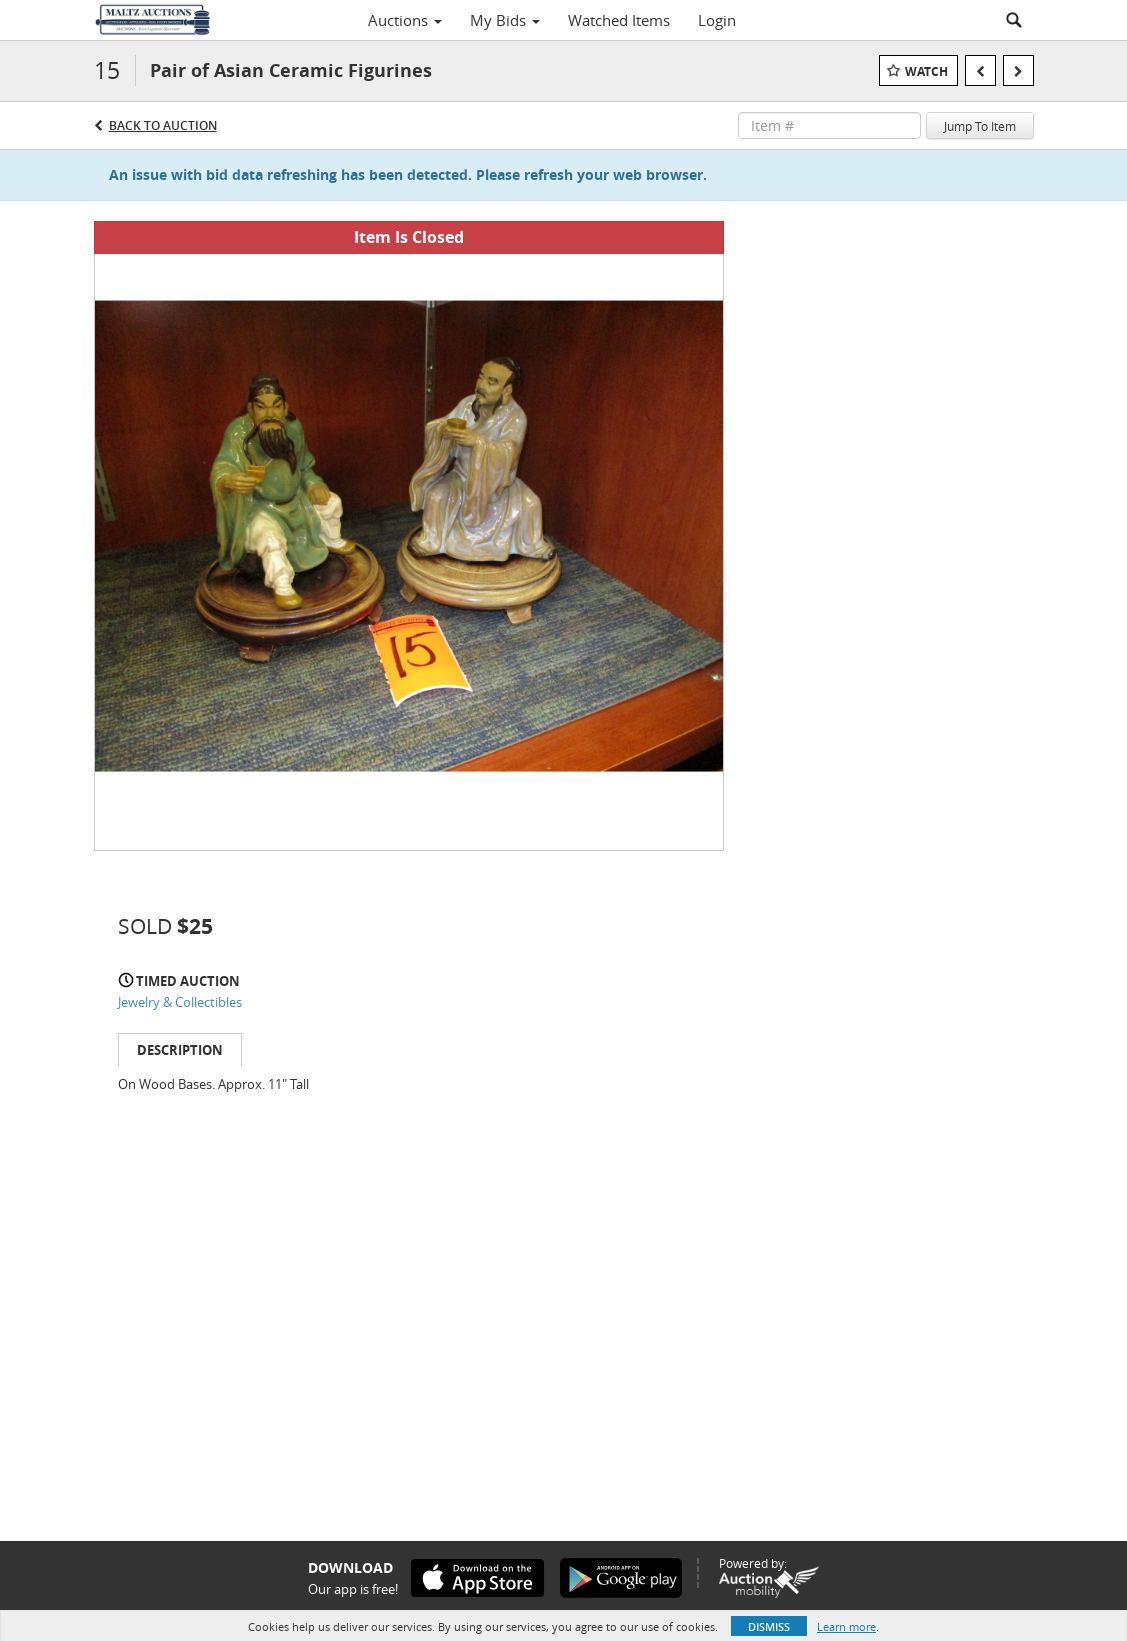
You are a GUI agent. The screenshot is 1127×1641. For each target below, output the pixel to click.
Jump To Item (980, 126)
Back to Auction (163, 125)
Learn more (846, 1626)
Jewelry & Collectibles (180, 1002)
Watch (926, 71)
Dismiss (769, 1626)
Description (180, 1050)
